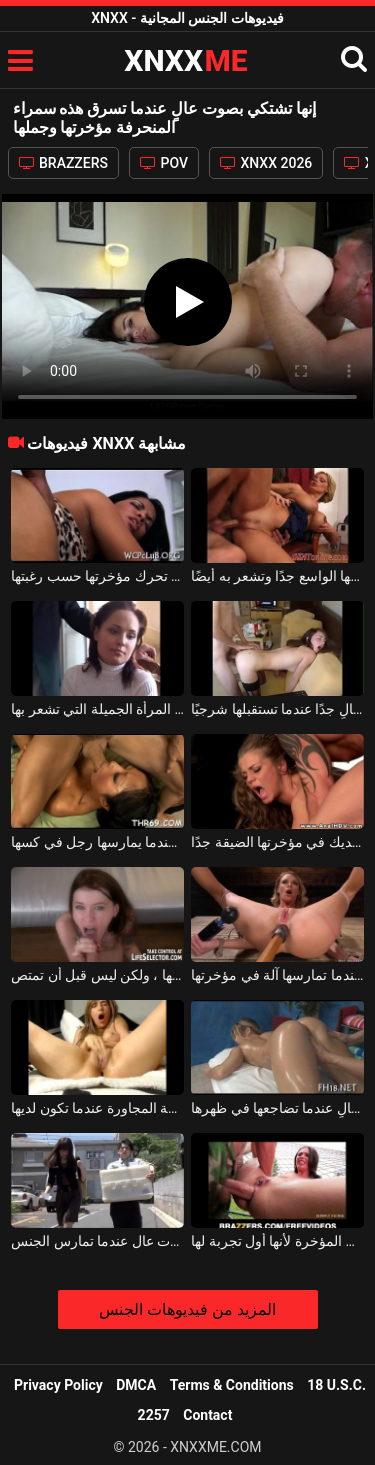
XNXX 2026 (266, 163)
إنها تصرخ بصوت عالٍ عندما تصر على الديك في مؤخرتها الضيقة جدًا (277, 842)
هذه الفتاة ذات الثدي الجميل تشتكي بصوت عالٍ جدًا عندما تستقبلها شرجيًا (277, 709)
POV (164, 163)
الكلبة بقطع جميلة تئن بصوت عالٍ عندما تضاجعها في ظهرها (277, 1108)
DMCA (136, 1385)
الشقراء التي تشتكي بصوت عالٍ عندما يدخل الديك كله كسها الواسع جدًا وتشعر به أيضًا (277, 576)
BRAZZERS (64, 163)
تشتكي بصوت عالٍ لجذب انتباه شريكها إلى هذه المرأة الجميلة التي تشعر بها (97, 709)
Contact (207, 1415)
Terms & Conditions (232, 1385)
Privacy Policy (58, 1385)
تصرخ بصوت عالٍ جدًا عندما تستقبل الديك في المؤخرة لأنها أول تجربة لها (277, 1241)
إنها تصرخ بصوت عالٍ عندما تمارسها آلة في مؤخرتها (277, 975)
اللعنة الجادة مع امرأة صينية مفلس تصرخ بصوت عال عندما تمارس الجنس (97, 1241)
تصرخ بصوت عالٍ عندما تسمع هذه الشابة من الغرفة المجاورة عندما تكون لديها (97, 1108)
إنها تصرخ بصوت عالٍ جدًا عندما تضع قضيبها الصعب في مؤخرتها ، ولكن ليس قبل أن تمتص (97, 975)
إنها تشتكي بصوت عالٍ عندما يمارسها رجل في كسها (97, 842)
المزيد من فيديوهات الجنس (187, 1309)
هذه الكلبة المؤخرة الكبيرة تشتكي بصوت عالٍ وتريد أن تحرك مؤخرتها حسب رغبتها (97, 576)
